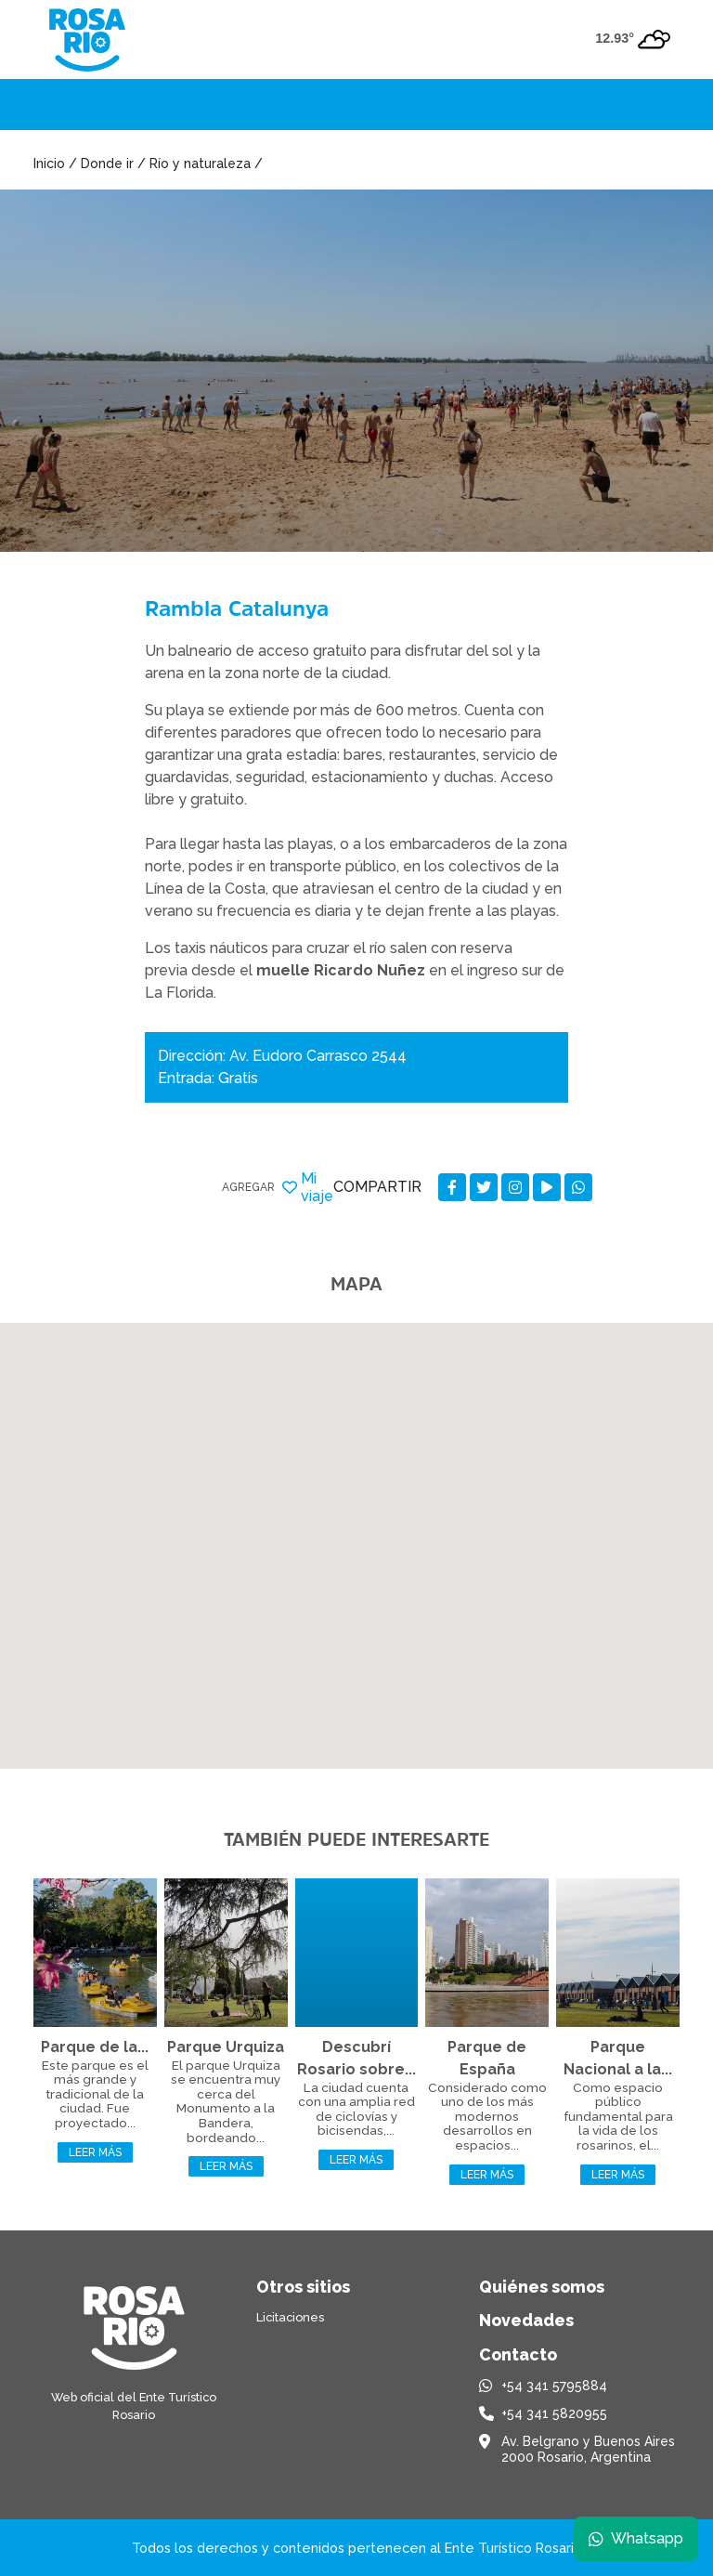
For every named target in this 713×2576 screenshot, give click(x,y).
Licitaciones (290, 2317)
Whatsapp (636, 2538)
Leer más (95, 2152)
